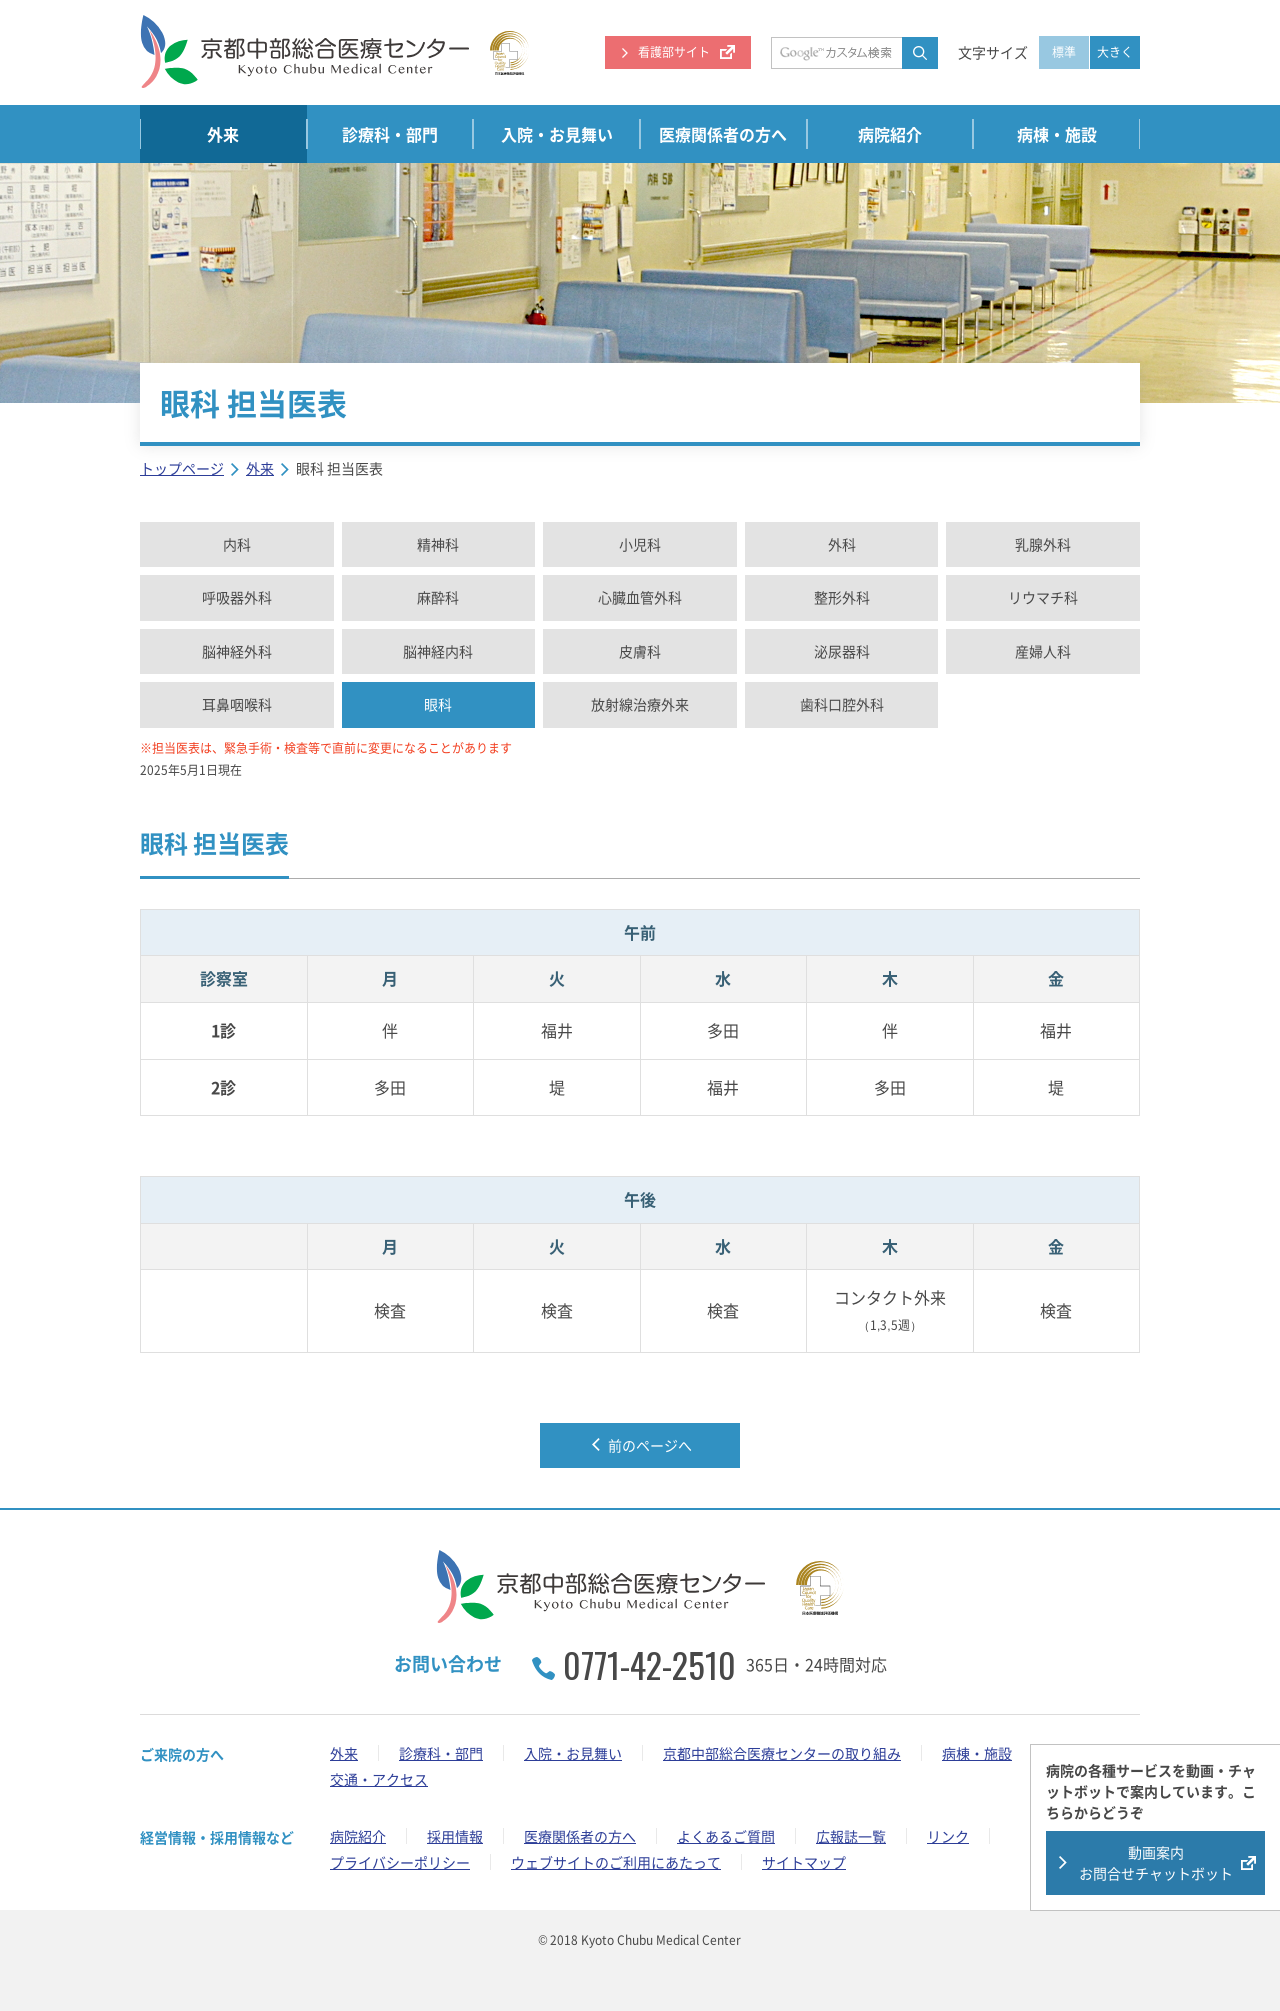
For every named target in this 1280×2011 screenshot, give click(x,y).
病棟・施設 (1057, 134)
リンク (948, 1836)
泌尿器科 (842, 651)
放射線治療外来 (640, 704)
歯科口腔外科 (842, 704)
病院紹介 (890, 134)
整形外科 (842, 597)
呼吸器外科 (237, 597)
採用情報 (455, 1836)
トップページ (182, 468)
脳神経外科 (237, 651)
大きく (1115, 52)
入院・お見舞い (557, 134)
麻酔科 (438, 597)
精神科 (438, 544)
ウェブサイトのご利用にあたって (616, 1862)
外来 (223, 134)
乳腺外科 (1043, 544)
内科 (237, 544)
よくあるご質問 (726, 1836)
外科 (842, 544)
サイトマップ (804, 1862)
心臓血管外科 (640, 597)
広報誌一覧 (851, 1836)
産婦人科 (1043, 651)
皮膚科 (640, 651)
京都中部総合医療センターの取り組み (782, 1753)
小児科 (640, 544)
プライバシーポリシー (400, 1862)
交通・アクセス (379, 1779)
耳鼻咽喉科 (237, 704)
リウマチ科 (1043, 597)
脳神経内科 (438, 651)
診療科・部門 (390, 134)
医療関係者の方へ (723, 134)
